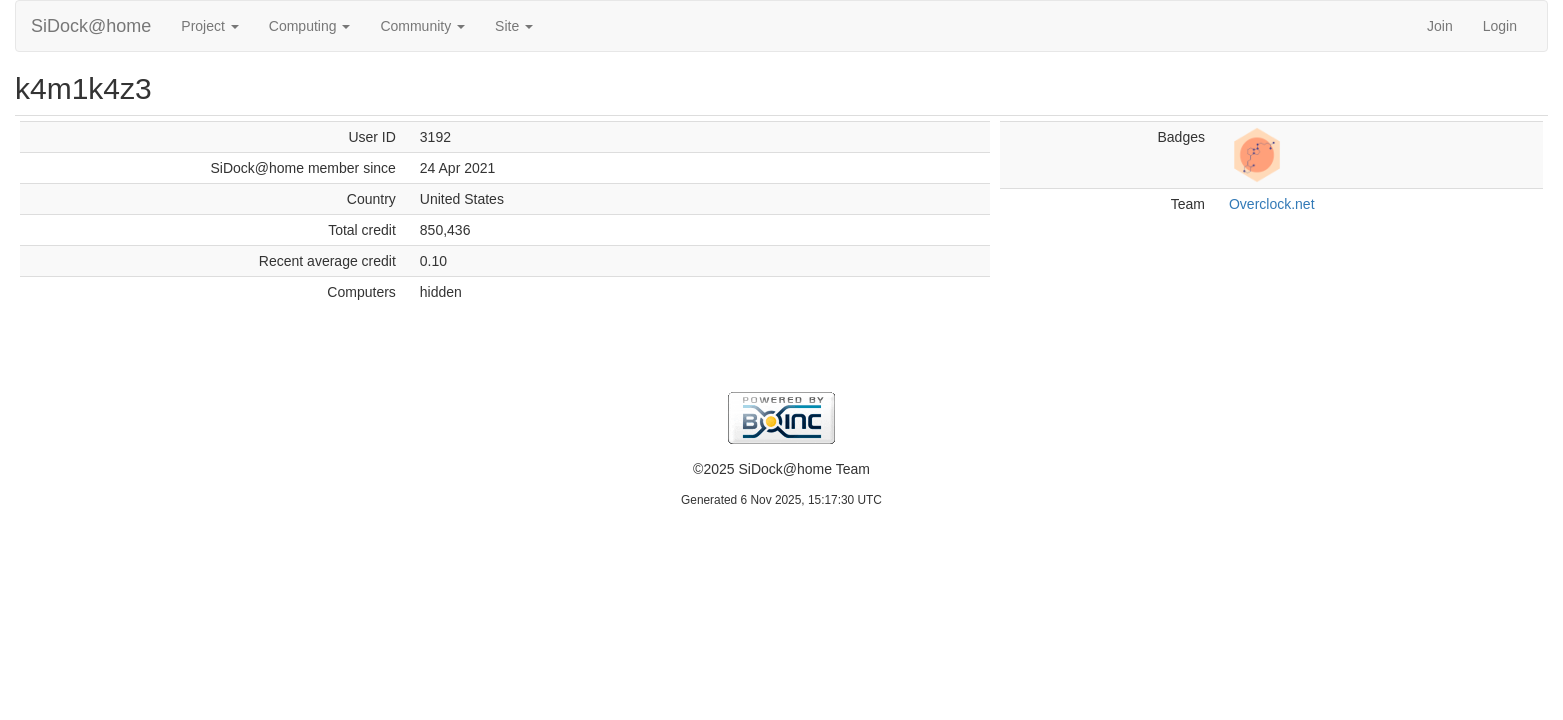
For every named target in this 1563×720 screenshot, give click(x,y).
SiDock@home (91, 26)
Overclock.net (1272, 204)
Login (1500, 26)
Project (209, 26)
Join (1440, 26)
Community (422, 26)
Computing (310, 26)
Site (514, 26)
